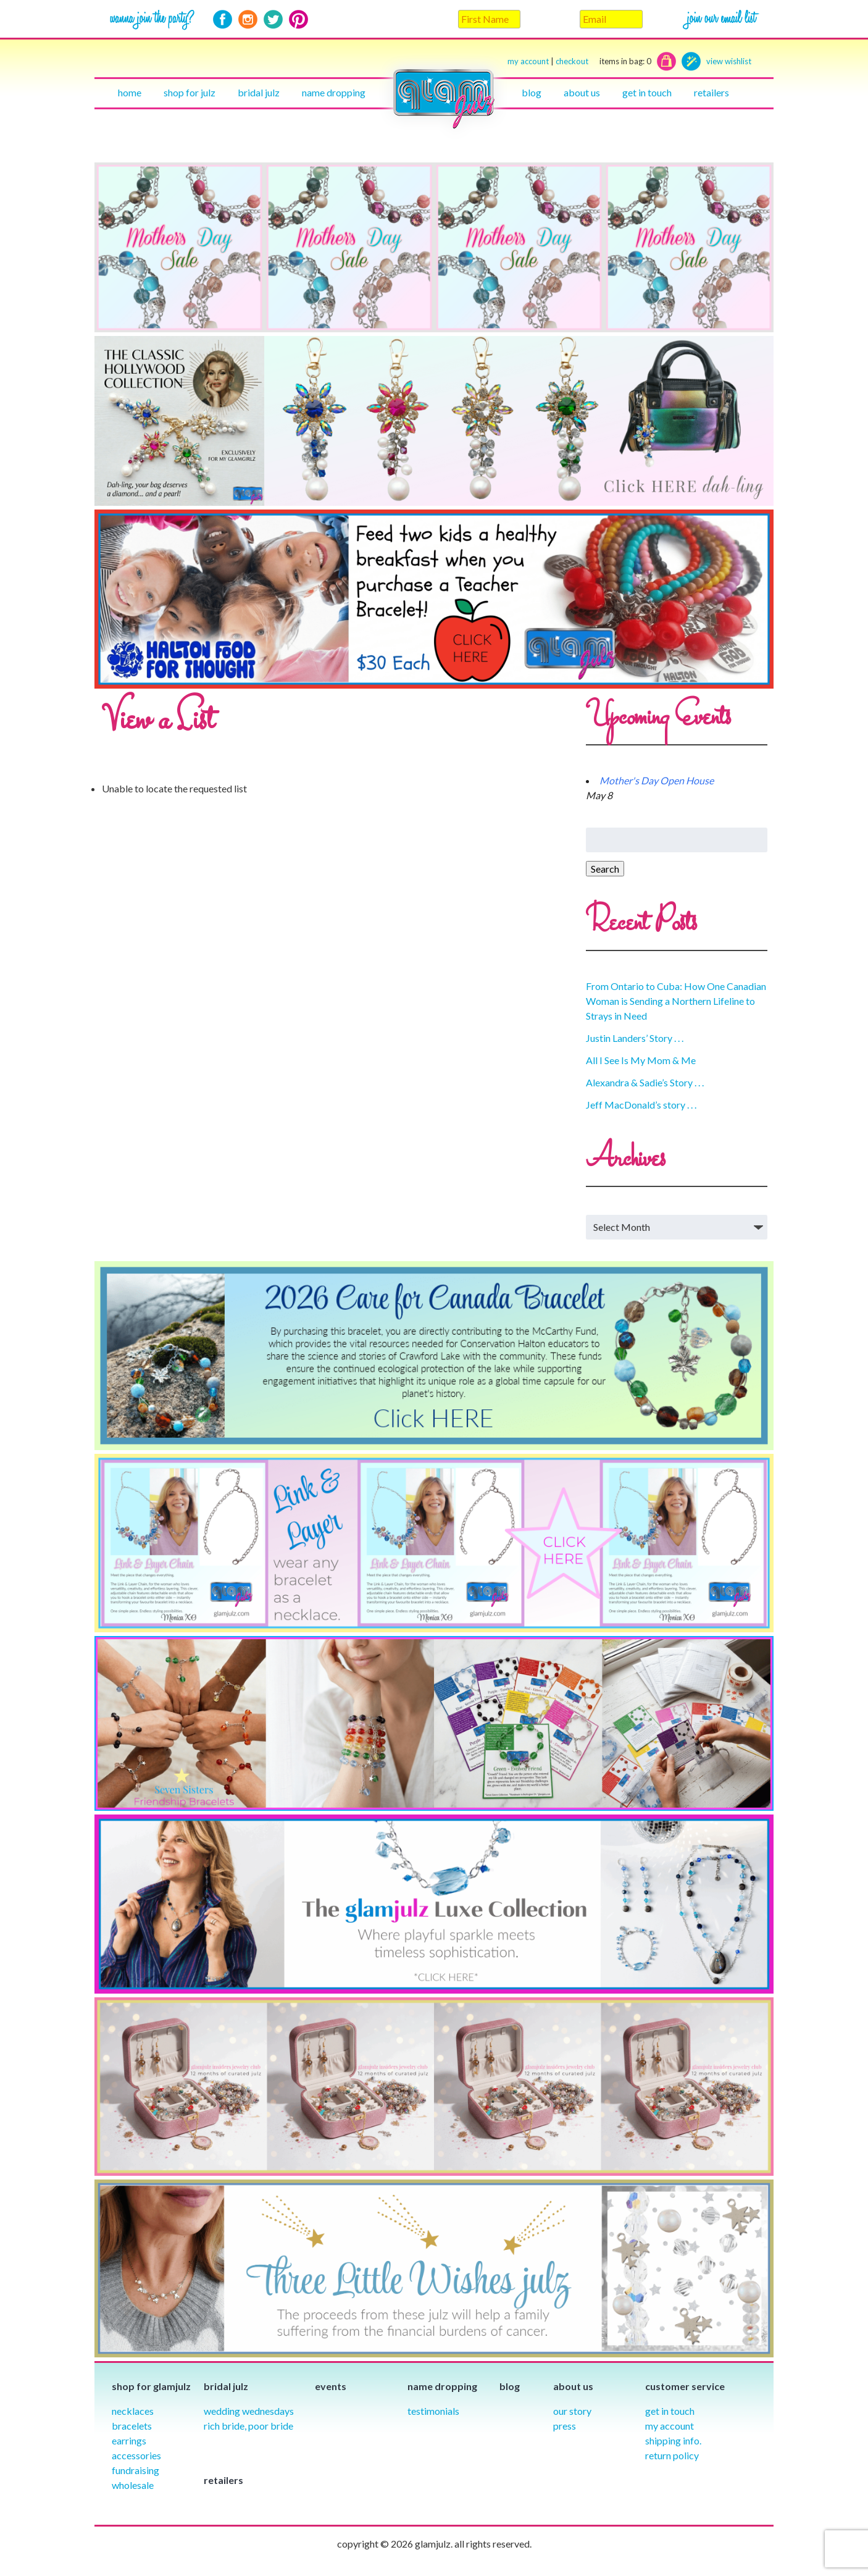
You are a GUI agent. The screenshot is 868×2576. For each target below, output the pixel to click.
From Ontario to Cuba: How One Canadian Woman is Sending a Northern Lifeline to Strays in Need (676, 1001)
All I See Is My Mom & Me (641, 1060)
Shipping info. (673, 2440)
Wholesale (133, 2485)
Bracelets (132, 2425)
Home (129, 92)
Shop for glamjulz (151, 2386)
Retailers (711, 92)
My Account (669, 2425)
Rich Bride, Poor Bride (248, 2425)
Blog (531, 92)
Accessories (136, 2455)
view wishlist (728, 61)
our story (572, 2411)
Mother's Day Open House (656, 780)
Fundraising (135, 2470)
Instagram (247, 19)
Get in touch (647, 92)
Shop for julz (189, 92)
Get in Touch (670, 2411)
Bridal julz (259, 92)
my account (528, 61)
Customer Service (685, 2386)
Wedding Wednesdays (249, 2411)
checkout (603, 61)
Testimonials (433, 2411)
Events (330, 2386)
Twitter (273, 19)
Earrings (129, 2440)
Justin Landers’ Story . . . (634, 1038)
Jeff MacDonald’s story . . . (641, 1104)
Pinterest (298, 19)
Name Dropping (333, 92)
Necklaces (133, 2411)
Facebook (222, 19)
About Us (582, 92)
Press (564, 2425)
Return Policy (672, 2455)
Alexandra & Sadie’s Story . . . (645, 1082)
